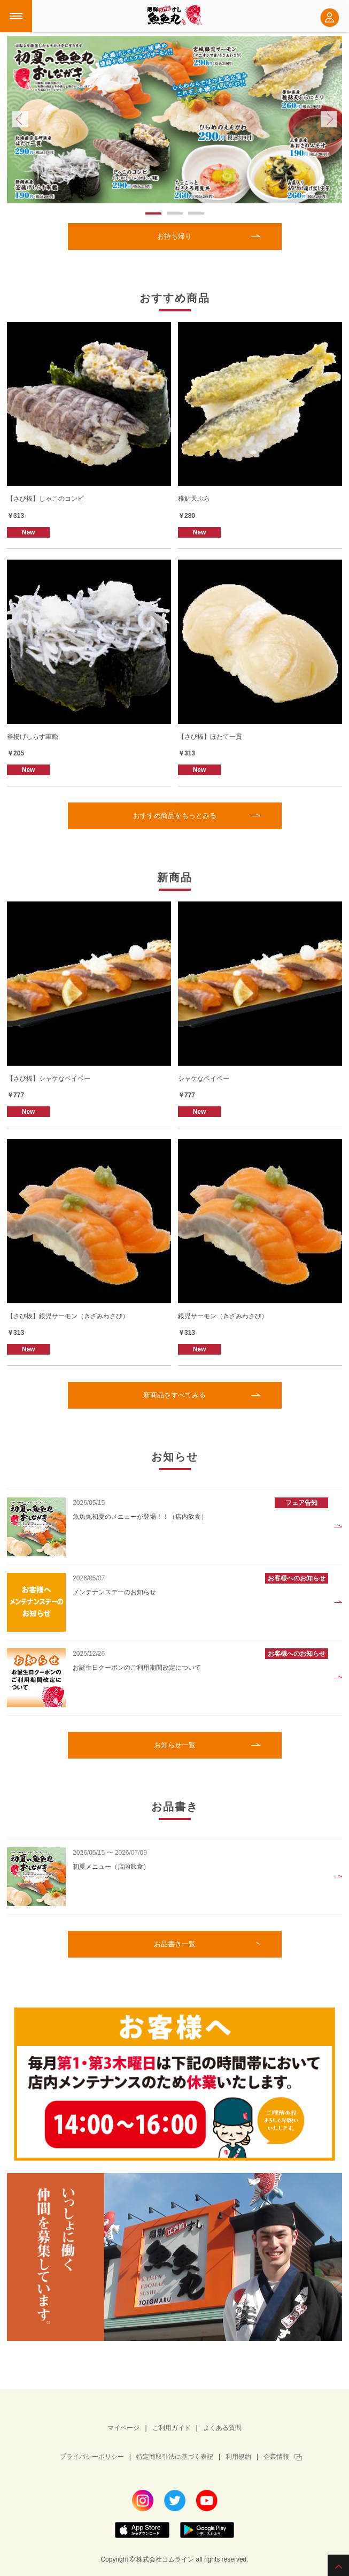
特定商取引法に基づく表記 (174, 2456)
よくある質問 (222, 2428)
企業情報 (276, 2456)
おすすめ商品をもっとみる (174, 816)
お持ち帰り (174, 236)
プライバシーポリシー (92, 2456)
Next (329, 119)
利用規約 (238, 2456)
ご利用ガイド (171, 2428)
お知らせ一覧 (175, 1745)
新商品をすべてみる (174, 1395)
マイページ (123, 2428)
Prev (20, 119)
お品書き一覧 (175, 1944)
